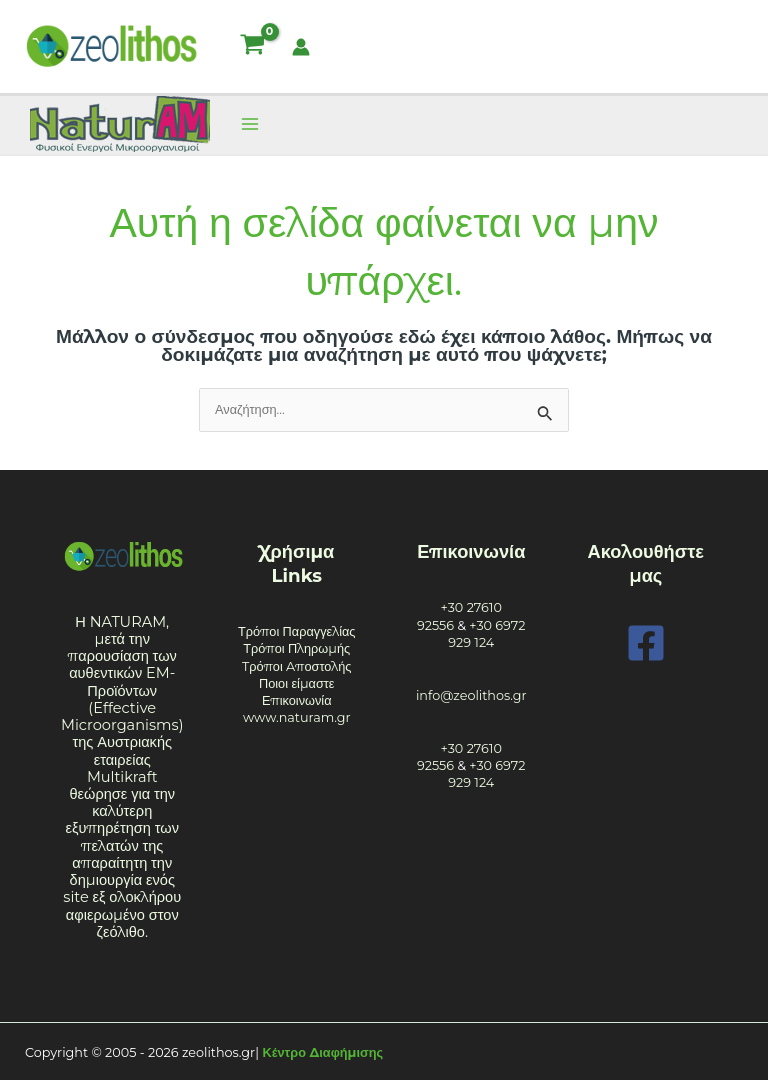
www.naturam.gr (297, 717)
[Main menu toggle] (249, 124)
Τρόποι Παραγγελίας (297, 631)
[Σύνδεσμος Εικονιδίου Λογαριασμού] (301, 47)
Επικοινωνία (297, 700)
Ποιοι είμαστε (297, 683)
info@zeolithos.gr (471, 695)
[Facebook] (646, 643)
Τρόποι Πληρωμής (296, 648)
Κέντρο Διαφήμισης (323, 1052)
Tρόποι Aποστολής (297, 666)
